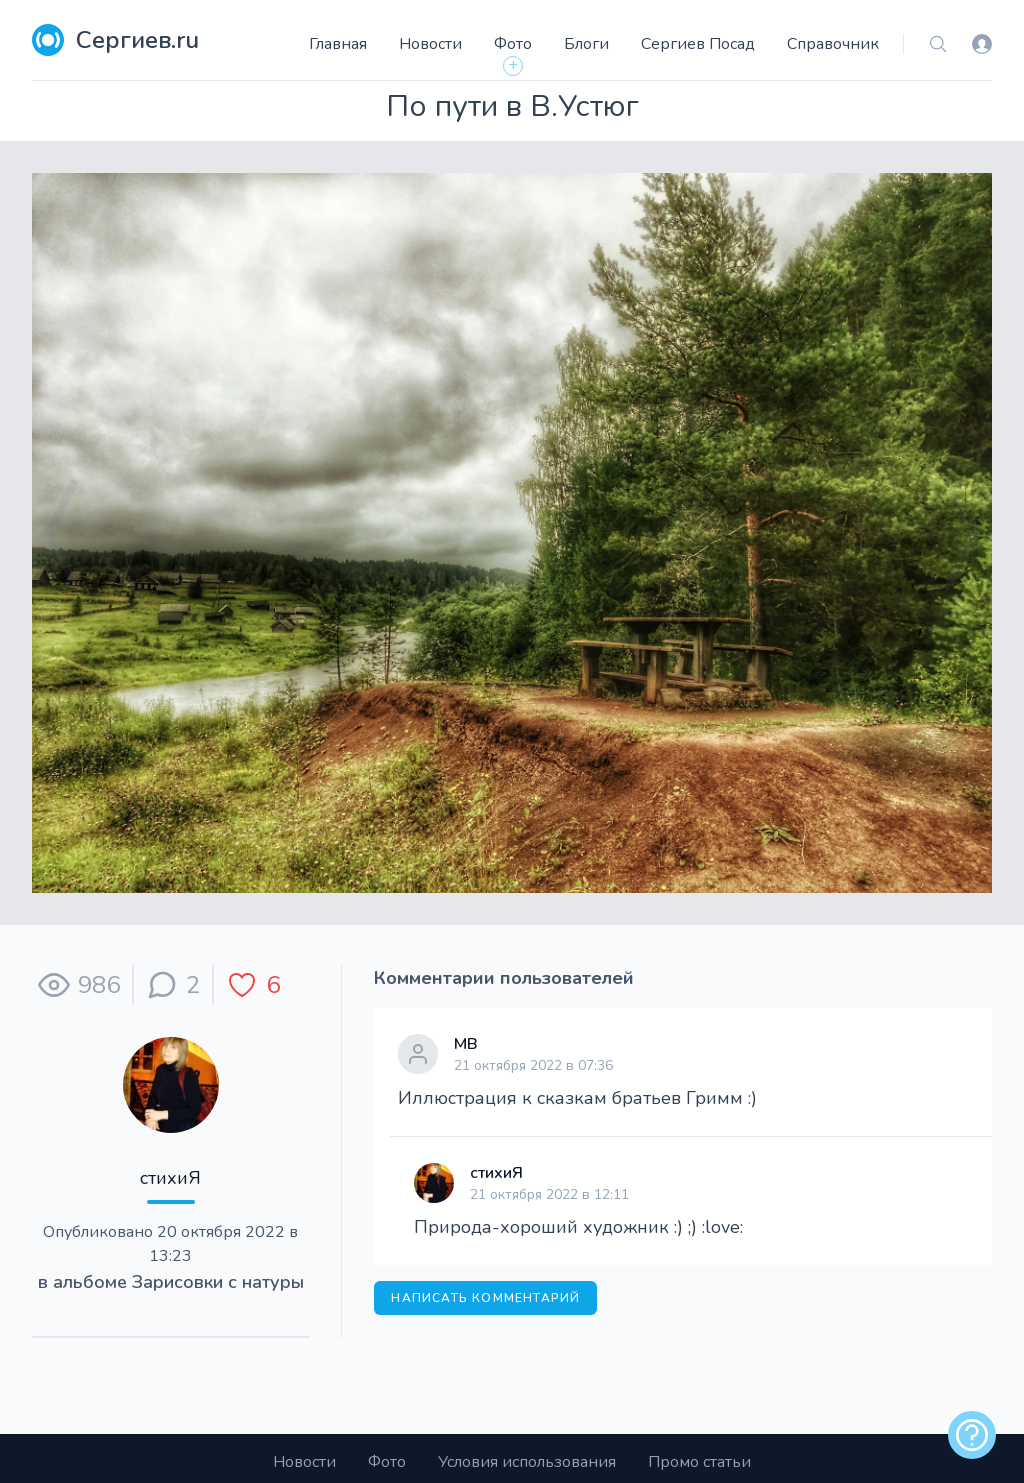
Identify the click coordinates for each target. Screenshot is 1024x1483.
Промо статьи (699, 1462)
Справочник (833, 44)
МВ (466, 1044)
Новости (430, 44)
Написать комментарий (485, 1298)
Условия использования (527, 1462)
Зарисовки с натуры (218, 1282)
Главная (338, 44)
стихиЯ (170, 1178)
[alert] (972, 1435)
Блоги (586, 44)
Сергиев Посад (698, 44)
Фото (513, 44)
